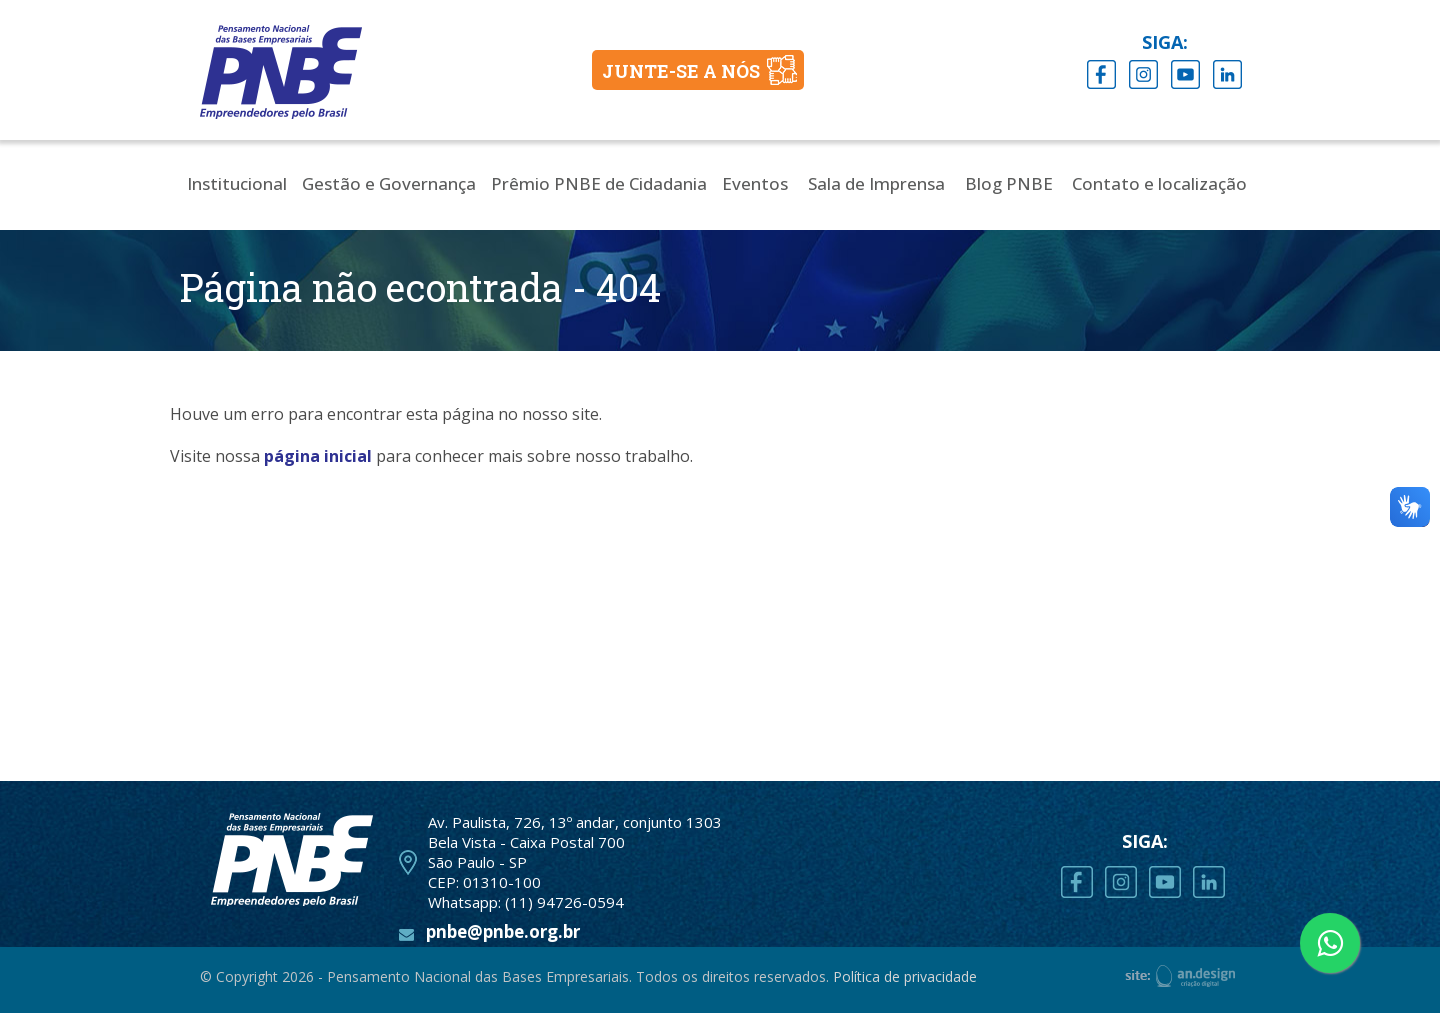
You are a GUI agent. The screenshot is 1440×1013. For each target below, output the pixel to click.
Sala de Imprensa (876, 183)
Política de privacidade (905, 976)
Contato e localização (1159, 183)
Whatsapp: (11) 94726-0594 (526, 902)
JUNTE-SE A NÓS (681, 71)
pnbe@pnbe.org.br (503, 931)
